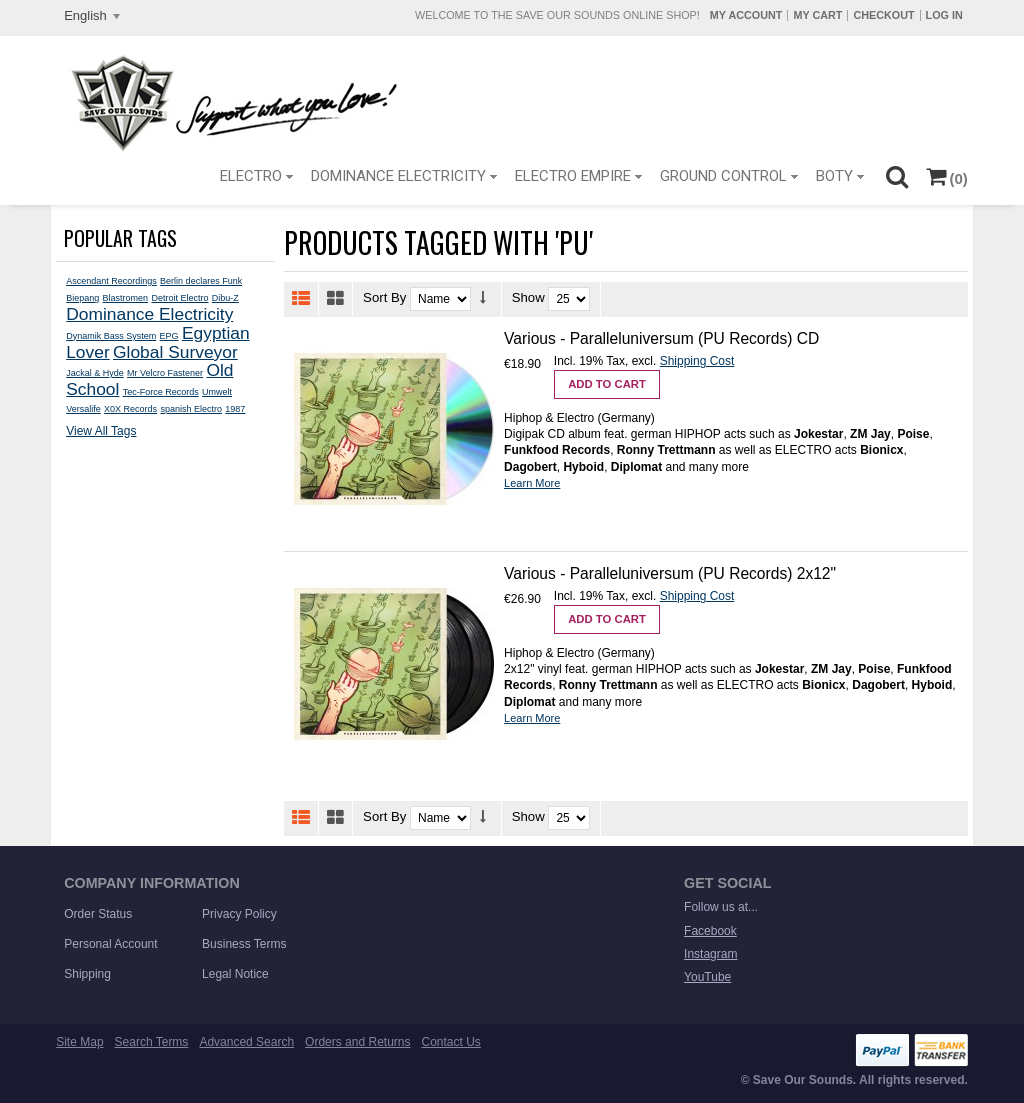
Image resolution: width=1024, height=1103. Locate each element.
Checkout (883, 15)
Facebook (710, 931)
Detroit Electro (179, 298)
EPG (169, 336)
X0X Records (130, 409)
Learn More (532, 482)
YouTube (707, 977)
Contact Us (451, 1042)
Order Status (98, 914)
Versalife (83, 409)
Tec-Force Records (161, 392)
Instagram (710, 954)
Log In (944, 15)
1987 (235, 409)
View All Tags (101, 431)
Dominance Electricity (149, 314)
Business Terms (244, 944)
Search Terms (152, 1042)
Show (528, 297)
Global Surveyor (175, 352)
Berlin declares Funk (201, 281)
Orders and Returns (357, 1042)
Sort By (384, 297)
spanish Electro (191, 409)
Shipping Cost (697, 361)
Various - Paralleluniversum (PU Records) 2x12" (670, 573)
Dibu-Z (225, 298)
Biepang (82, 298)
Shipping (87, 974)
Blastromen (126, 298)
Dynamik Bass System (111, 336)
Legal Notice (235, 974)
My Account (746, 15)
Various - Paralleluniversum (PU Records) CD (661, 338)
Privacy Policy (239, 914)
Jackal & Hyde (95, 373)
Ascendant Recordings (111, 281)
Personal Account (110, 944)
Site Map (79, 1042)
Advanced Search (246, 1042)
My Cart (817, 15)
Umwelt (217, 392)
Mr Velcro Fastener (165, 373)
